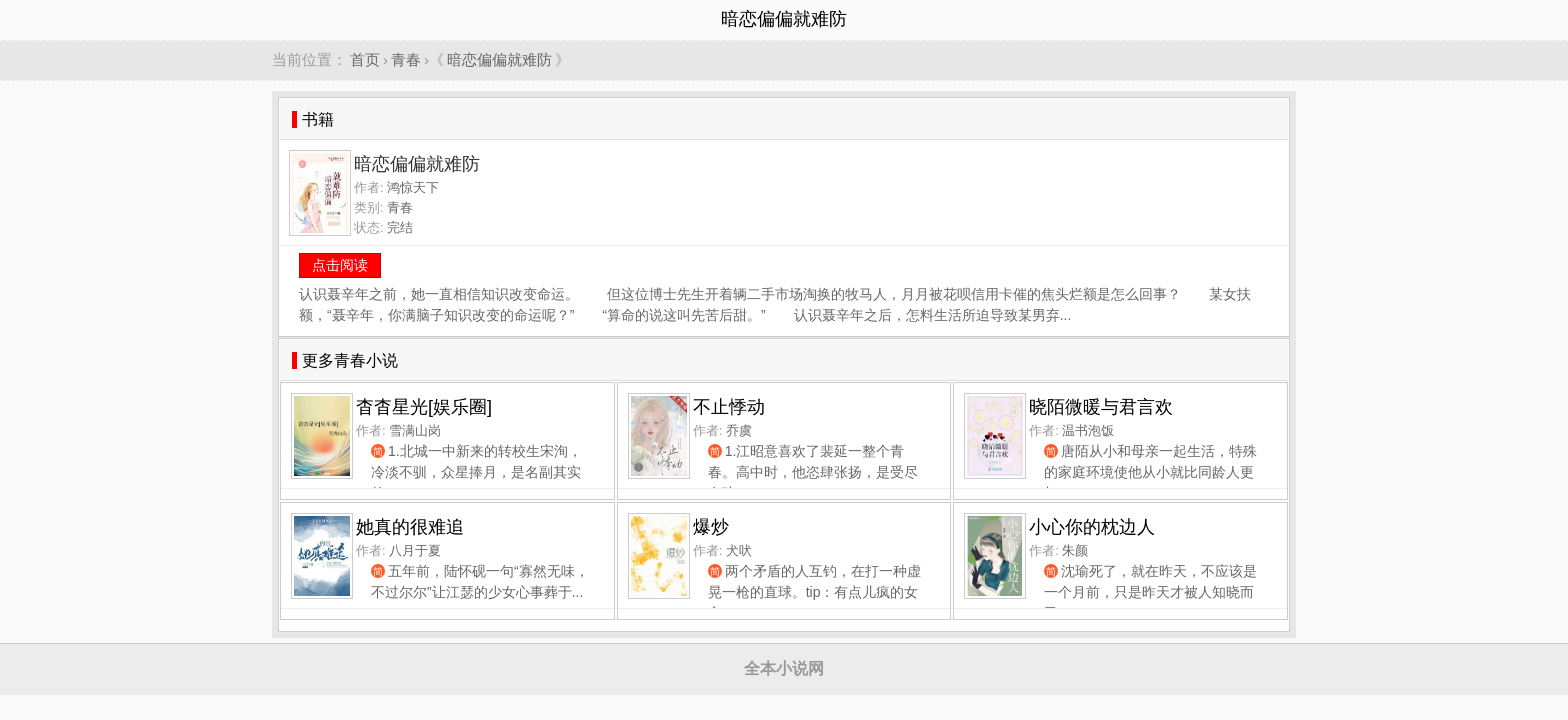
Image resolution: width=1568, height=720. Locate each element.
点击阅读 (340, 265)
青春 (406, 59)
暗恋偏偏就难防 (499, 59)
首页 (365, 59)
